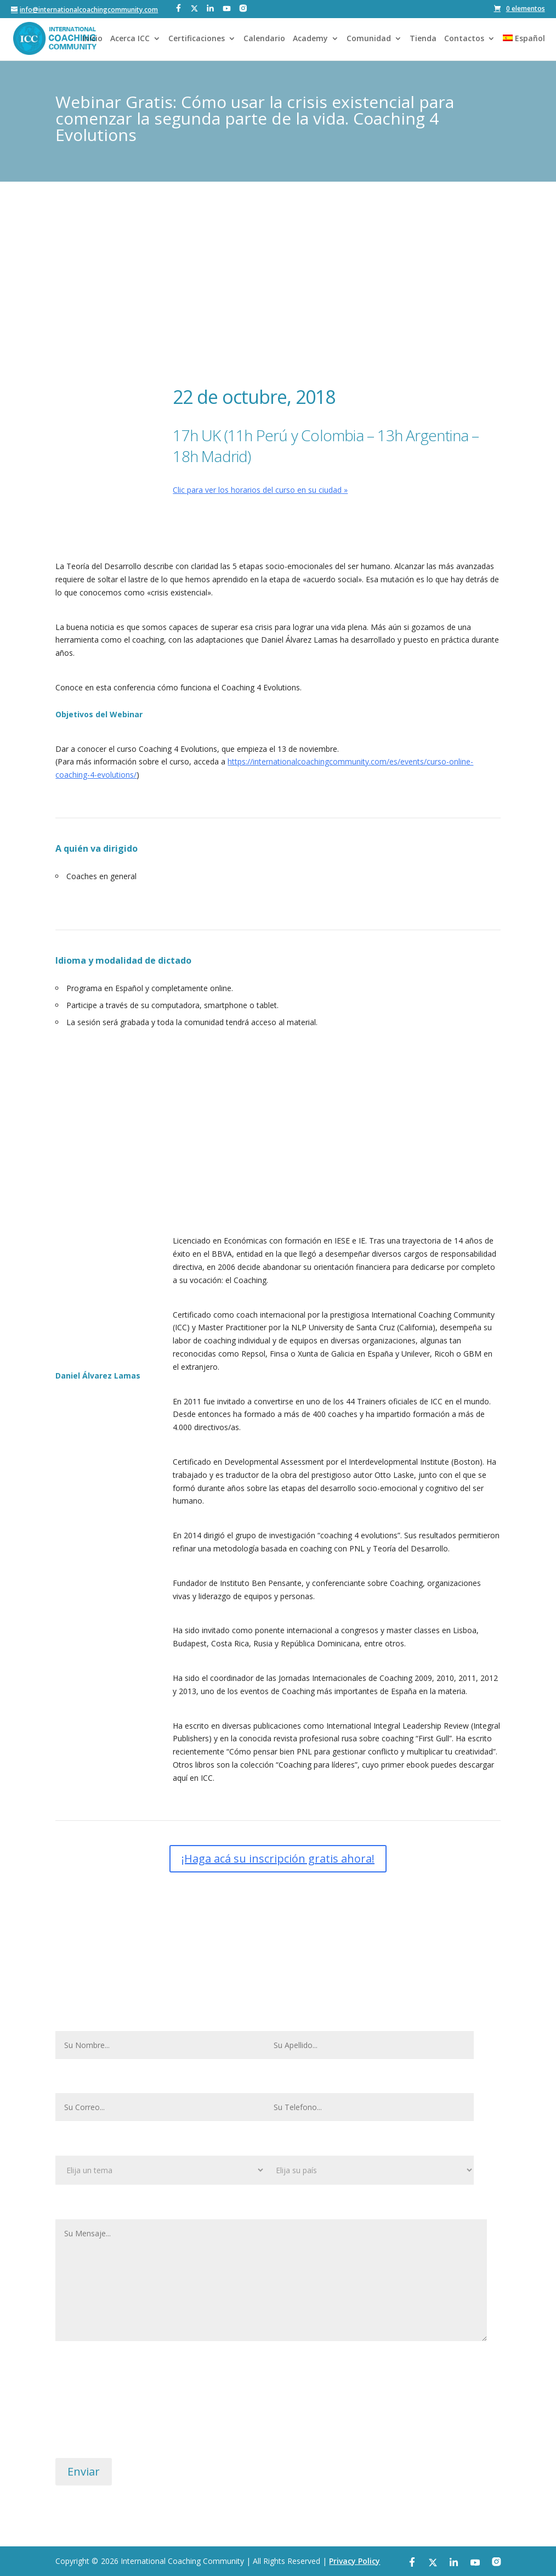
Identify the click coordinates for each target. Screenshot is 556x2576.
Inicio (92, 39)
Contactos (464, 39)
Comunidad (369, 39)
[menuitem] (524, 47)
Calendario (264, 39)
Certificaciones (196, 39)
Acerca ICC (130, 39)
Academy (310, 39)
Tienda (423, 39)
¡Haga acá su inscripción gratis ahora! (281, 523)
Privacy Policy (354, 2561)
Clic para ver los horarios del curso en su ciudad (257, 490)
